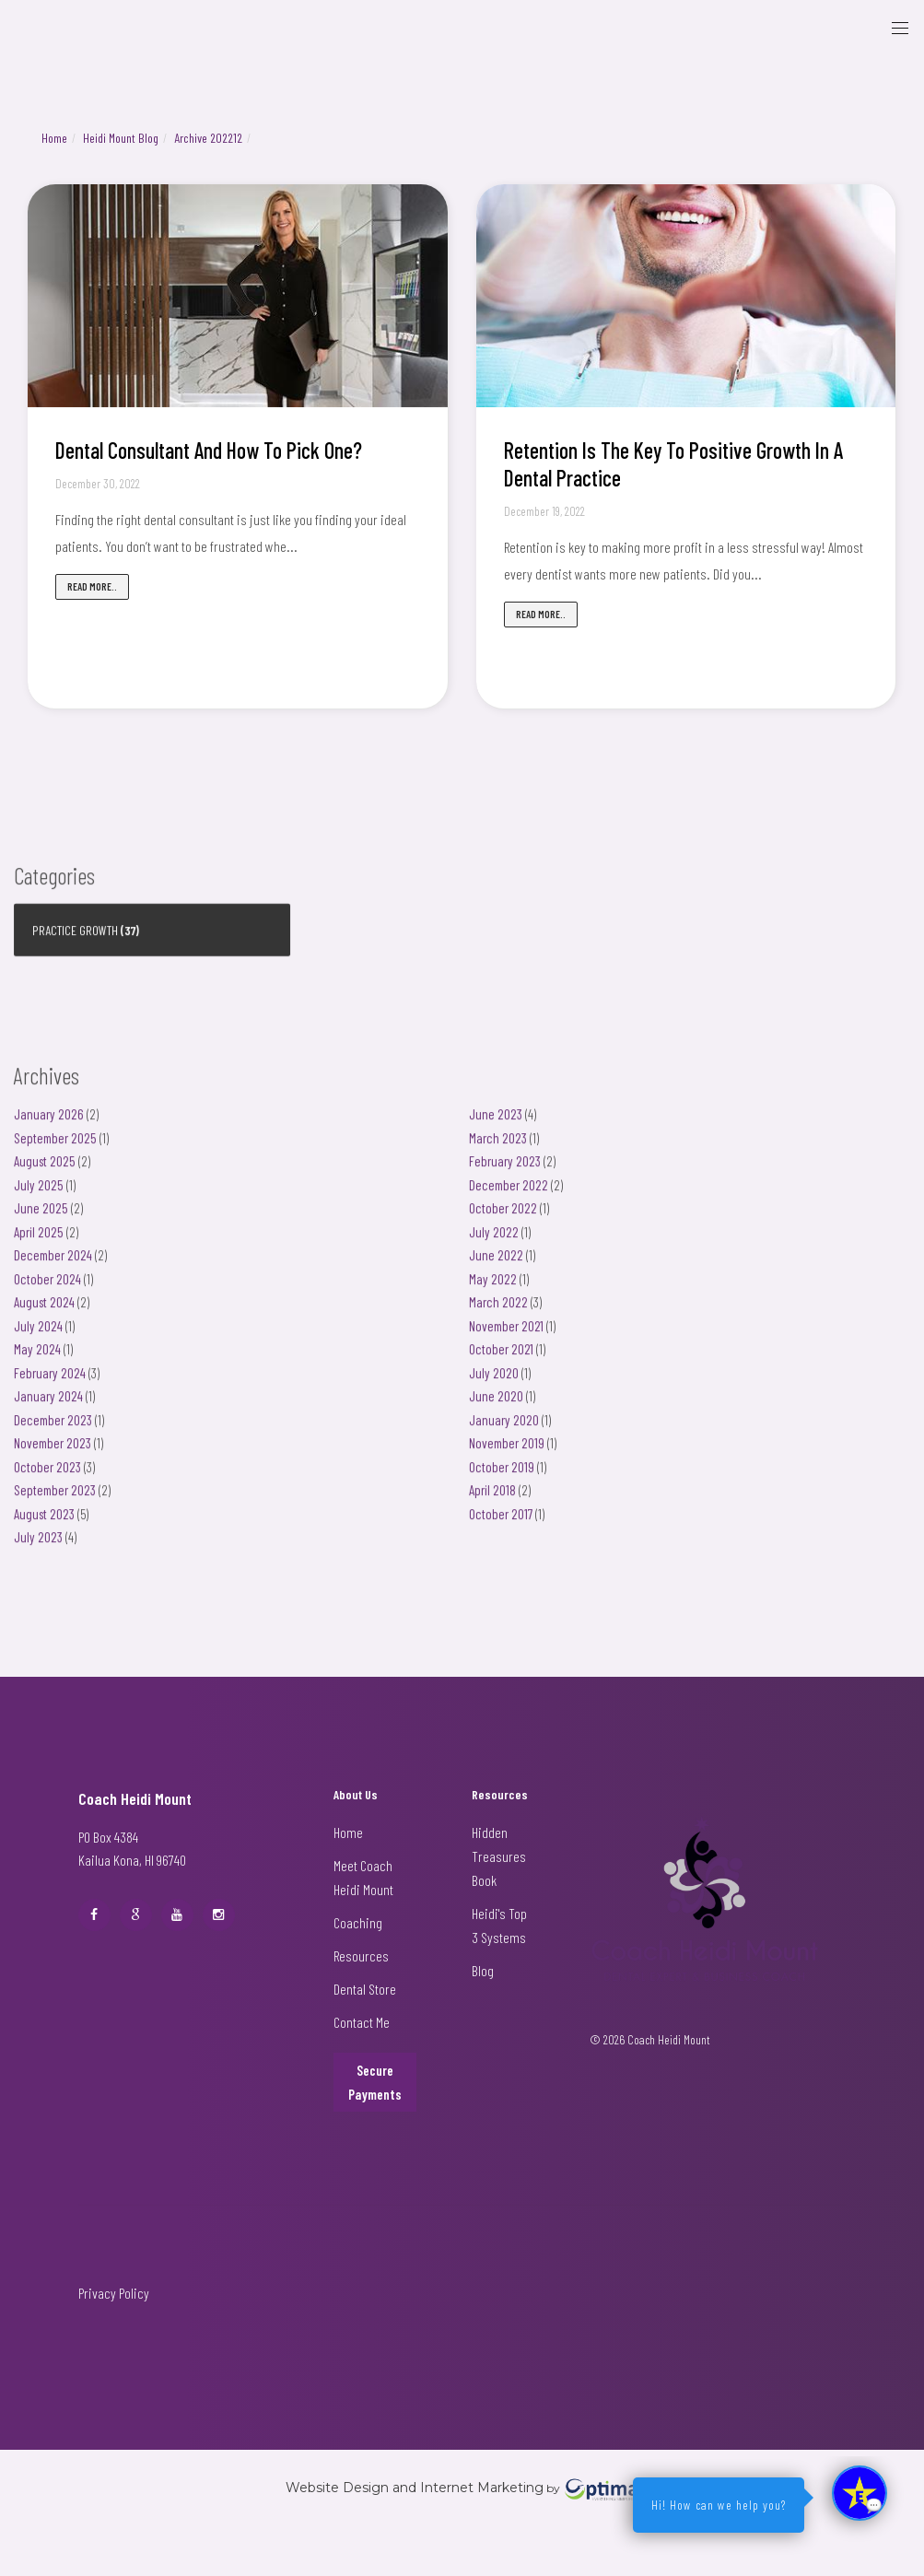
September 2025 (55, 1148)
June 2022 (496, 1265)
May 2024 (37, 1359)
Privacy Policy (113, 2292)
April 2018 (492, 1500)
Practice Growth (75, 940)
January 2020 (504, 1430)
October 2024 (47, 1289)
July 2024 (38, 1336)
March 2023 (498, 1148)
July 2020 (494, 1383)
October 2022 (503, 1218)
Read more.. (92, 586)
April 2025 (39, 1242)
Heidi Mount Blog (120, 138)
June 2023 (495, 1124)
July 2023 (38, 1547)
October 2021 (501, 1359)
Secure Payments (375, 2082)
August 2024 (44, 1312)
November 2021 (506, 1336)
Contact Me (361, 2022)
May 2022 (493, 1289)
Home (54, 138)
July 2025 (39, 1195)
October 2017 (500, 1524)
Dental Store (364, 1988)
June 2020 (496, 1406)
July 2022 (494, 1242)
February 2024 (50, 1383)
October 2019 (501, 1477)
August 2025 (45, 1171)
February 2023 (505, 1171)
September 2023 (55, 1500)
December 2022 (508, 1195)
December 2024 (53, 1265)
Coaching (357, 1922)
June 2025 (41, 1218)
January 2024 (48, 1406)
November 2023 (52, 1453)
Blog (483, 1970)
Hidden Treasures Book (499, 1856)
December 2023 (53, 1430)
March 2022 (498, 1312)
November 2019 (506, 1453)
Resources (361, 1955)
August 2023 (44, 1524)
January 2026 (49, 1124)
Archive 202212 (208, 138)
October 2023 (47, 1477)
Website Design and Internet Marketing (415, 2488)
